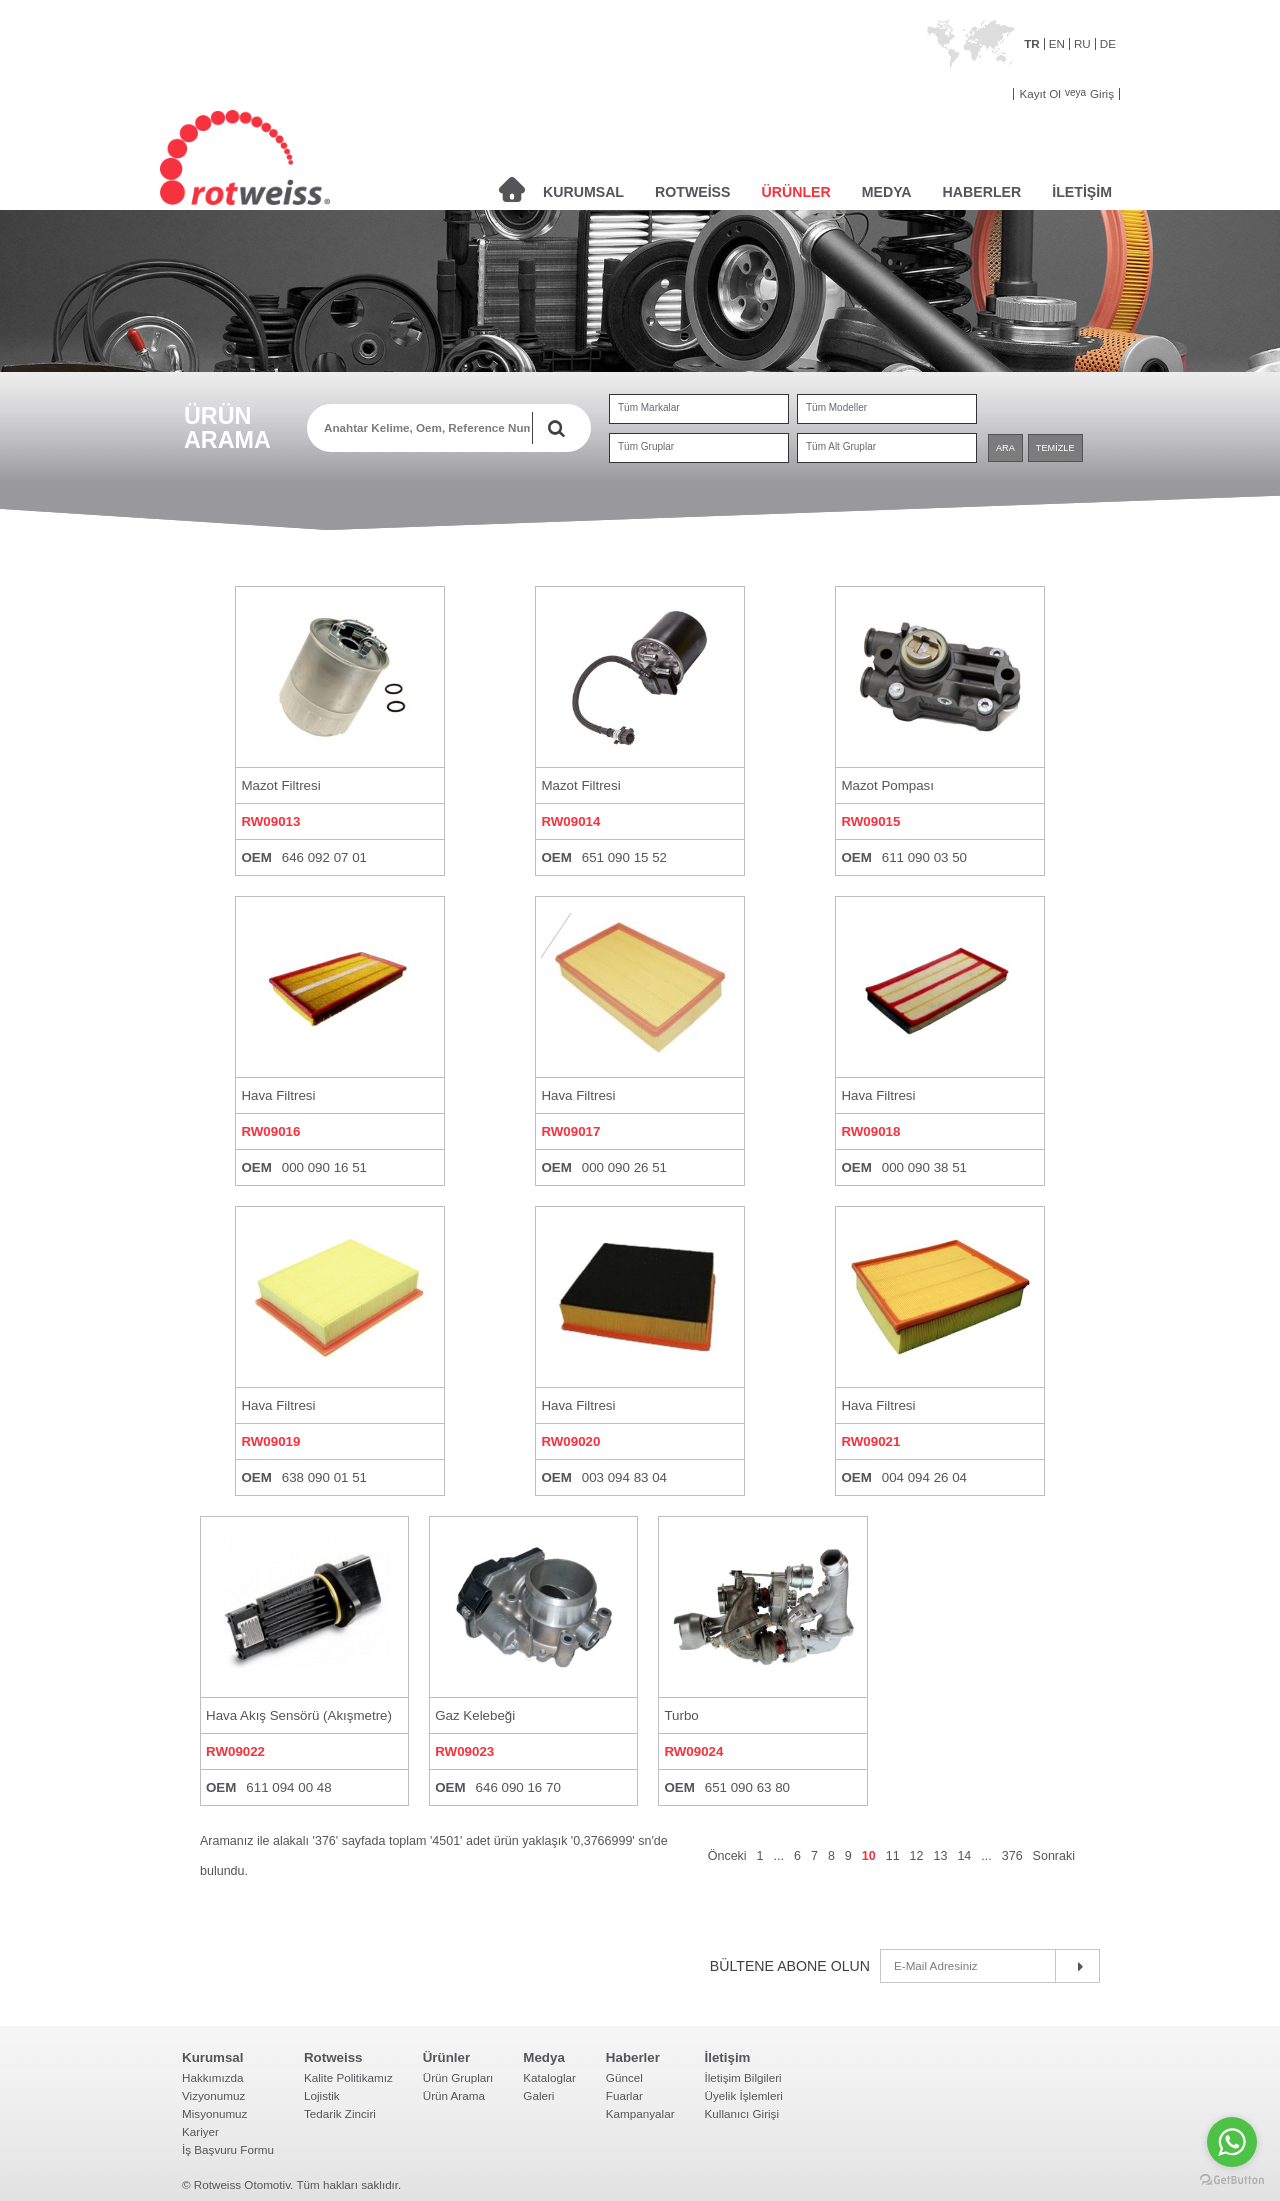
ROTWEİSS (693, 192)
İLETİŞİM (1082, 192)
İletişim (728, 2057)
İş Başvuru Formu (228, 2149)
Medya (543, 2057)
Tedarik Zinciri (340, 2113)
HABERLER (982, 192)
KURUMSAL (583, 192)
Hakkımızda (213, 2077)
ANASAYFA (512, 189)
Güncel (624, 2077)
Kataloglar (549, 2077)
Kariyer (200, 2131)
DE (1108, 44)
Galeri (538, 2095)
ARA (1005, 448)
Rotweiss (333, 2057)
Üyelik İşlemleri (744, 2095)
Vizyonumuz (213, 2095)
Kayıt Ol (1039, 94)
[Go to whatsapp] (1232, 2142)
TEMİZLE (1055, 448)
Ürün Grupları (458, 2077)
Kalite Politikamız (348, 2077)
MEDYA (887, 192)
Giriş (1102, 94)
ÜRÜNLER (796, 192)
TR (1032, 44)
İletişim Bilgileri (743, 2077)
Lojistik (322, 2095)
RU (1082, 44)
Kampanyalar (640, 2113)
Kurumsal (212, 2057)
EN (1057, 44)
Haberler (633, 2057)
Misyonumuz (214, 2113)
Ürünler (446, 2057)
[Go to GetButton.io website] (1232, 2180)
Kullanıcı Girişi (742, 2113)
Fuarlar (624, 2095)
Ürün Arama (454, 2095)
